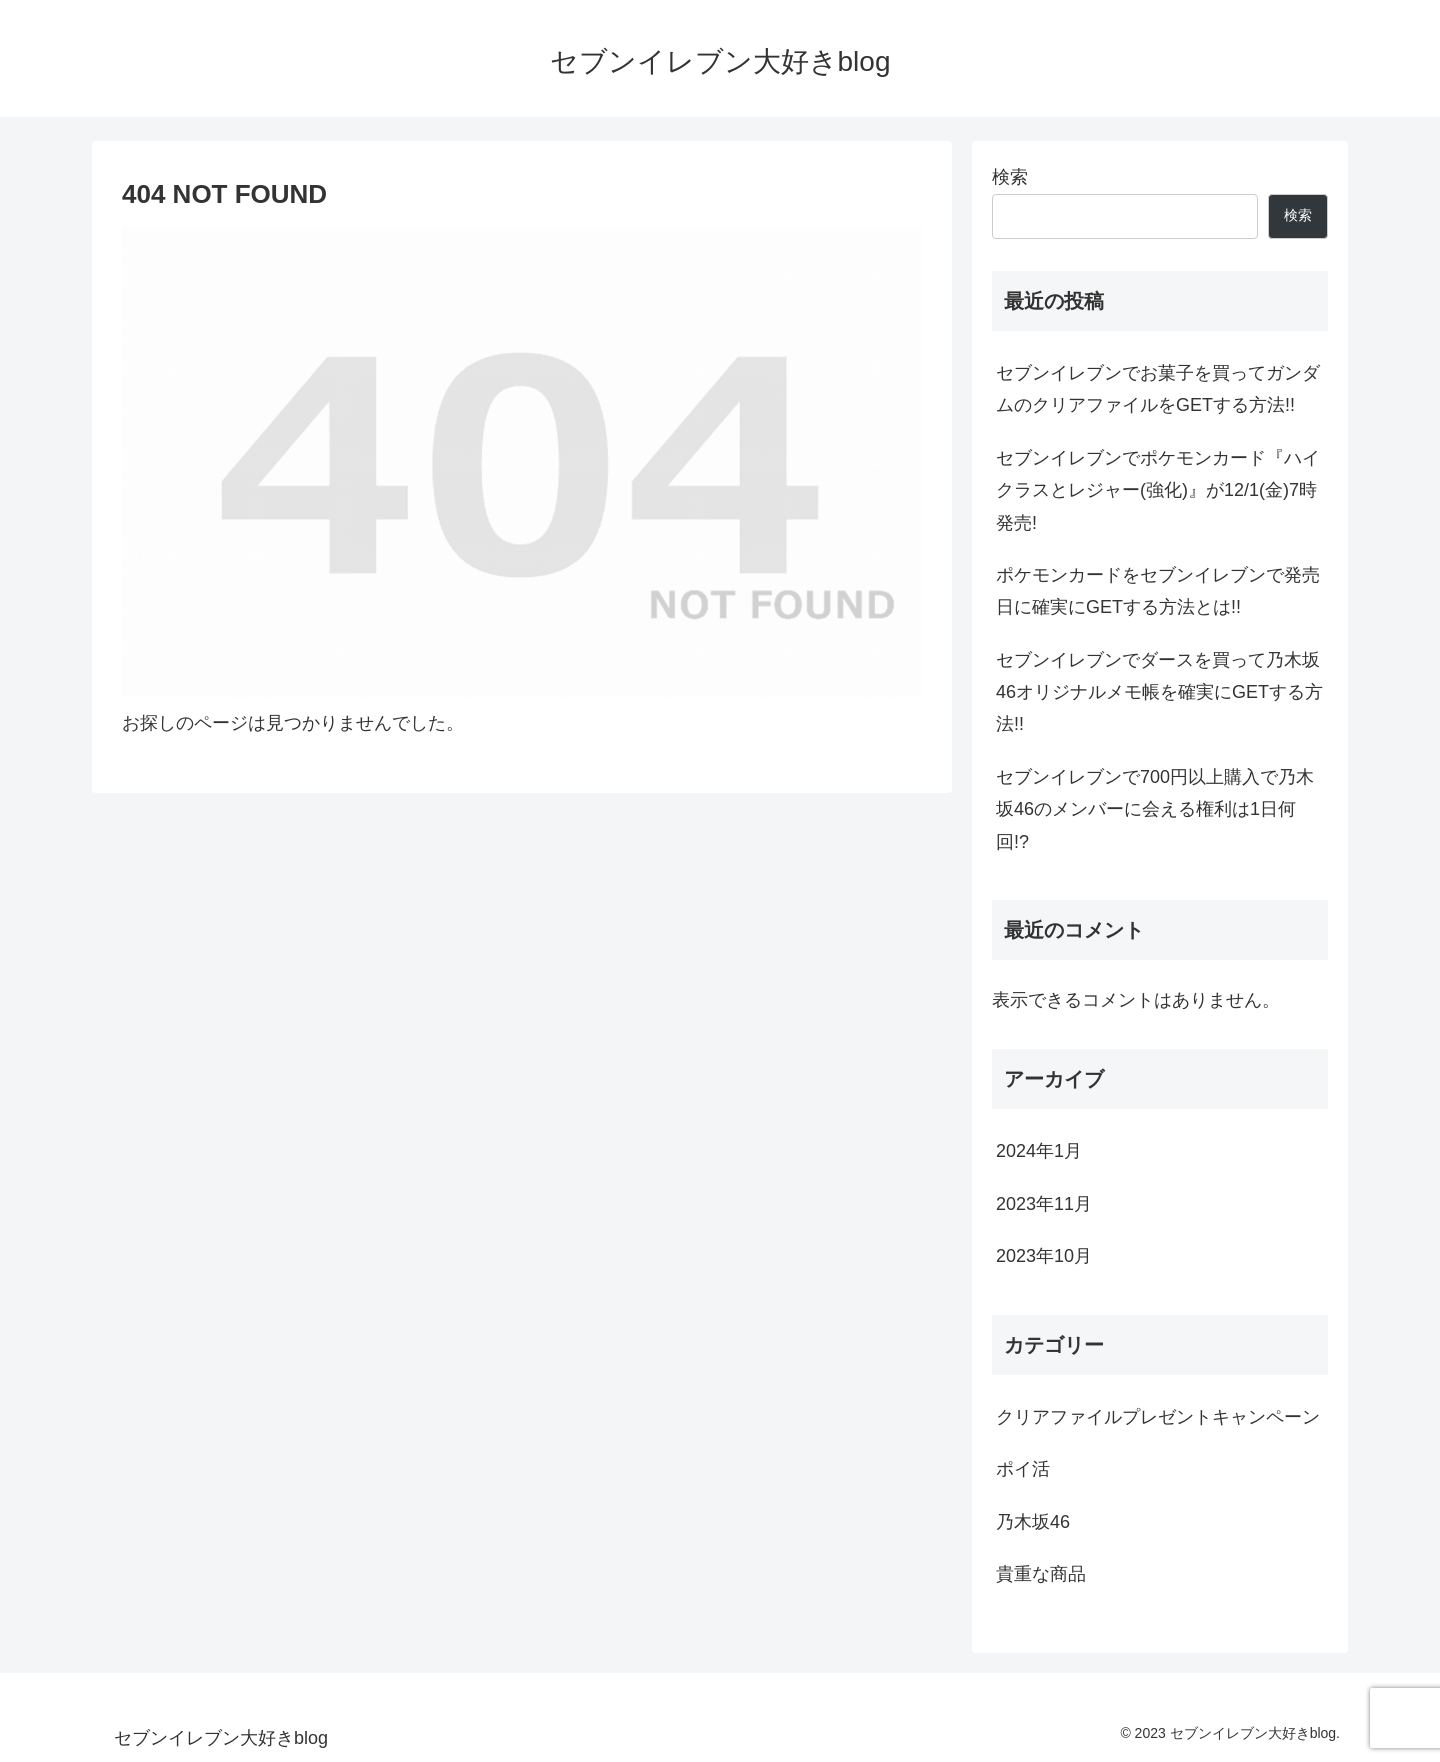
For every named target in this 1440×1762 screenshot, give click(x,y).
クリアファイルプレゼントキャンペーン (1158, 1417)
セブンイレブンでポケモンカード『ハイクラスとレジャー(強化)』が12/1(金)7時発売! (1158, 490)
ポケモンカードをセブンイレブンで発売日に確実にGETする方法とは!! (1158, 591)
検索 (1010, 177)
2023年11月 (1044, 1204)
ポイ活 (1023, 1469)
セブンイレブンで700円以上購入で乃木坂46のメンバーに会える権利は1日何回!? (1155, 809)
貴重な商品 (1041, 1574)
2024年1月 (1039, 1151)
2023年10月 (1044, 1256)
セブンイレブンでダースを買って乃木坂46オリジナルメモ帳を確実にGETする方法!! (1159, 692)
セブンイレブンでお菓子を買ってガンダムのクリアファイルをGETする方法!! (1158, 389)
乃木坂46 (1033, 1522)
